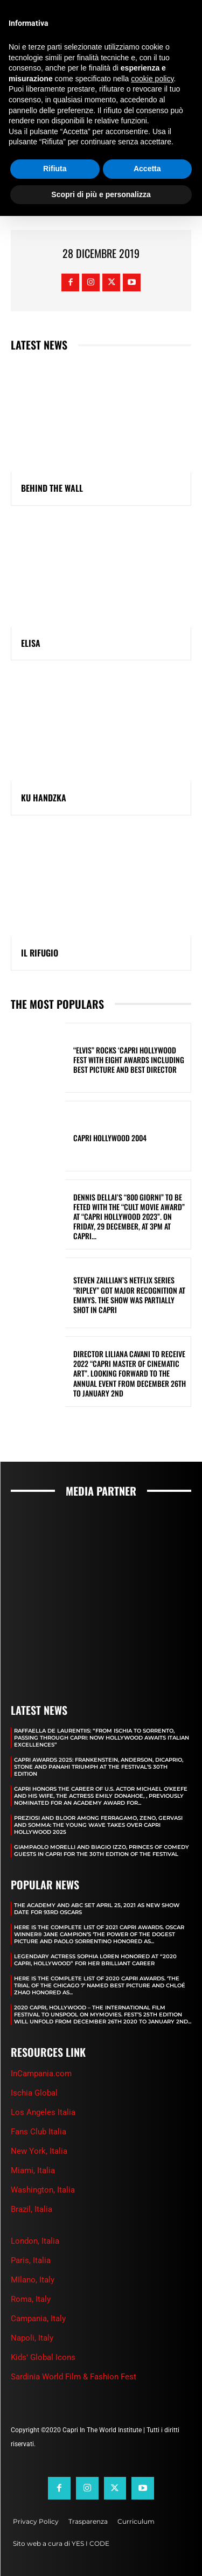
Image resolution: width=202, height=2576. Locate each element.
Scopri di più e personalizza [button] (100, 194)
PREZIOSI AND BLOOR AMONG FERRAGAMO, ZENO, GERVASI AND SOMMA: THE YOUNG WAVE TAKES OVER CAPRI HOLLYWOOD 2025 (98, 1824)
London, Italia (35, 2241)
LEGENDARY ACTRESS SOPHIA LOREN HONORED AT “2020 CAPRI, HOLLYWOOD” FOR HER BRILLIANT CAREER (95, 1960)
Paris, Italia (31, 2260)
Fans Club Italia (38, 2132)
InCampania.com (41, 2073)
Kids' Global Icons (43, 2357)
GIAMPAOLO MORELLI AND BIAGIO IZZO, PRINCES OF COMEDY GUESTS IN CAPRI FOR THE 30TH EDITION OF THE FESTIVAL (101, 1851)
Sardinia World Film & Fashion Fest (73, 2377)
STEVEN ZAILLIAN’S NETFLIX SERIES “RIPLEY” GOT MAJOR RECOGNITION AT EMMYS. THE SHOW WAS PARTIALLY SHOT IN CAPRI (129, 1294)
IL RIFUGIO (39, 952)
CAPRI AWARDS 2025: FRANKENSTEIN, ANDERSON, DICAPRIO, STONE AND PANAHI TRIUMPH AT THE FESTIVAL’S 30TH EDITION (98, 1766)
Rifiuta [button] (55, 168)
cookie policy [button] (152, 78)
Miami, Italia (33, 2170)
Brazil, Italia (31, 2209)
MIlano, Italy (32, 2280)
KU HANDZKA (43, 797)
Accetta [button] (147, 168)
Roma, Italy (31, 2299)
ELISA (30, 643)
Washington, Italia (43, 2190)
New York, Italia (39, 2151)
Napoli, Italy (32, 2338)
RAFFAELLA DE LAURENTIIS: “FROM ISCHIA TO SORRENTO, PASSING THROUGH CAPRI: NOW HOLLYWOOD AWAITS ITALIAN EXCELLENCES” (101, 1737)
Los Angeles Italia (43, 2112)
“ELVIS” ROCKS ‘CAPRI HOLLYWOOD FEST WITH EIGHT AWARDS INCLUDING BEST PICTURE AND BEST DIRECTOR (128, 1059)
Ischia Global (34, 2093)
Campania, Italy (38, 2318)
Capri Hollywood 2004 (110, 1137)
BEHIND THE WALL (52, 487)
